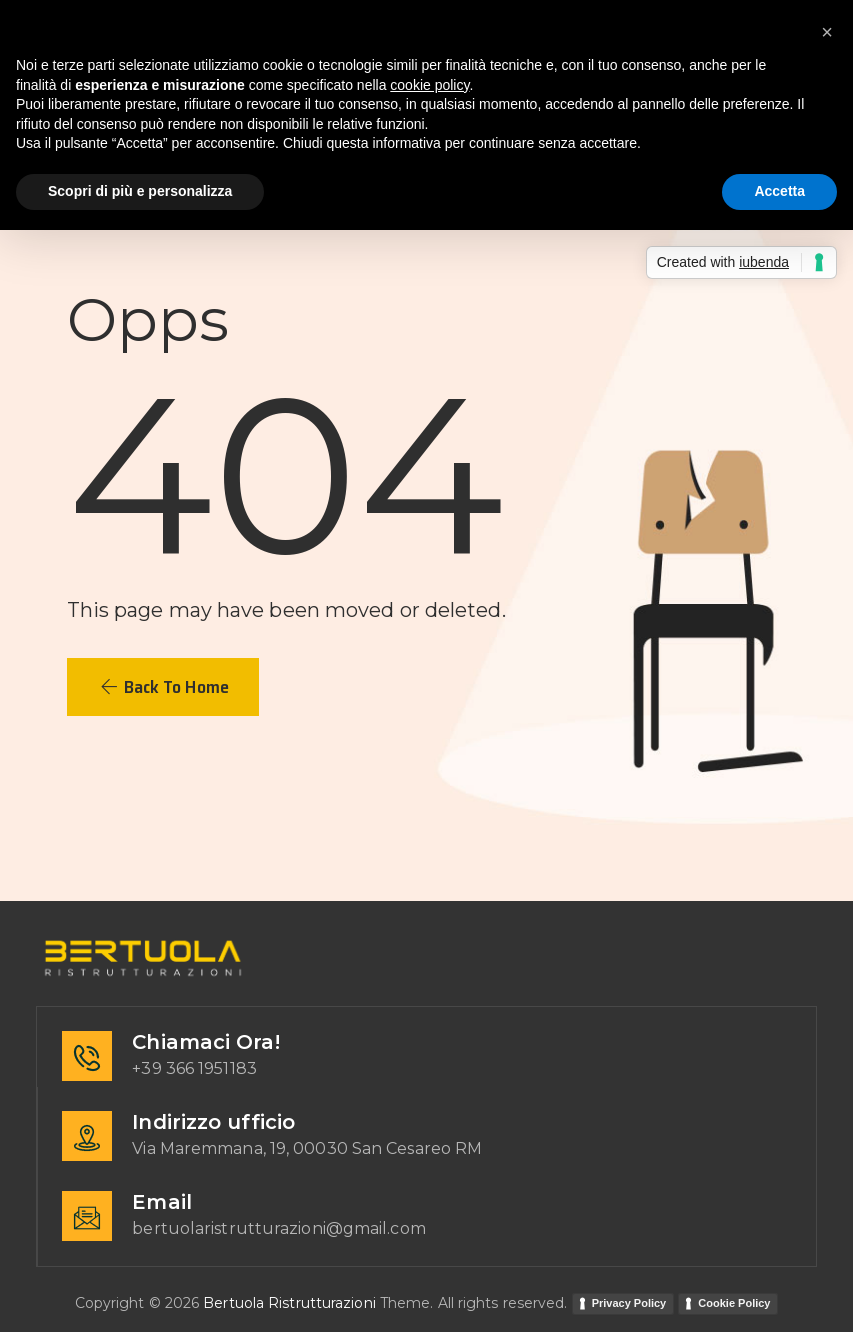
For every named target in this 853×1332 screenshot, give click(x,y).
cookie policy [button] (429, 85)
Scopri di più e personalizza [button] (140, 191)
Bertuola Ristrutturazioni (289, 1303)
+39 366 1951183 (194, 1068)
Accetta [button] (779, 191)
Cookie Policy (734, 1303)
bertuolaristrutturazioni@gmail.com (278, 1228)
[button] (163, 687)
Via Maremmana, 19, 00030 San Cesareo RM (307, 1148)
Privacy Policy (629, 1303)
